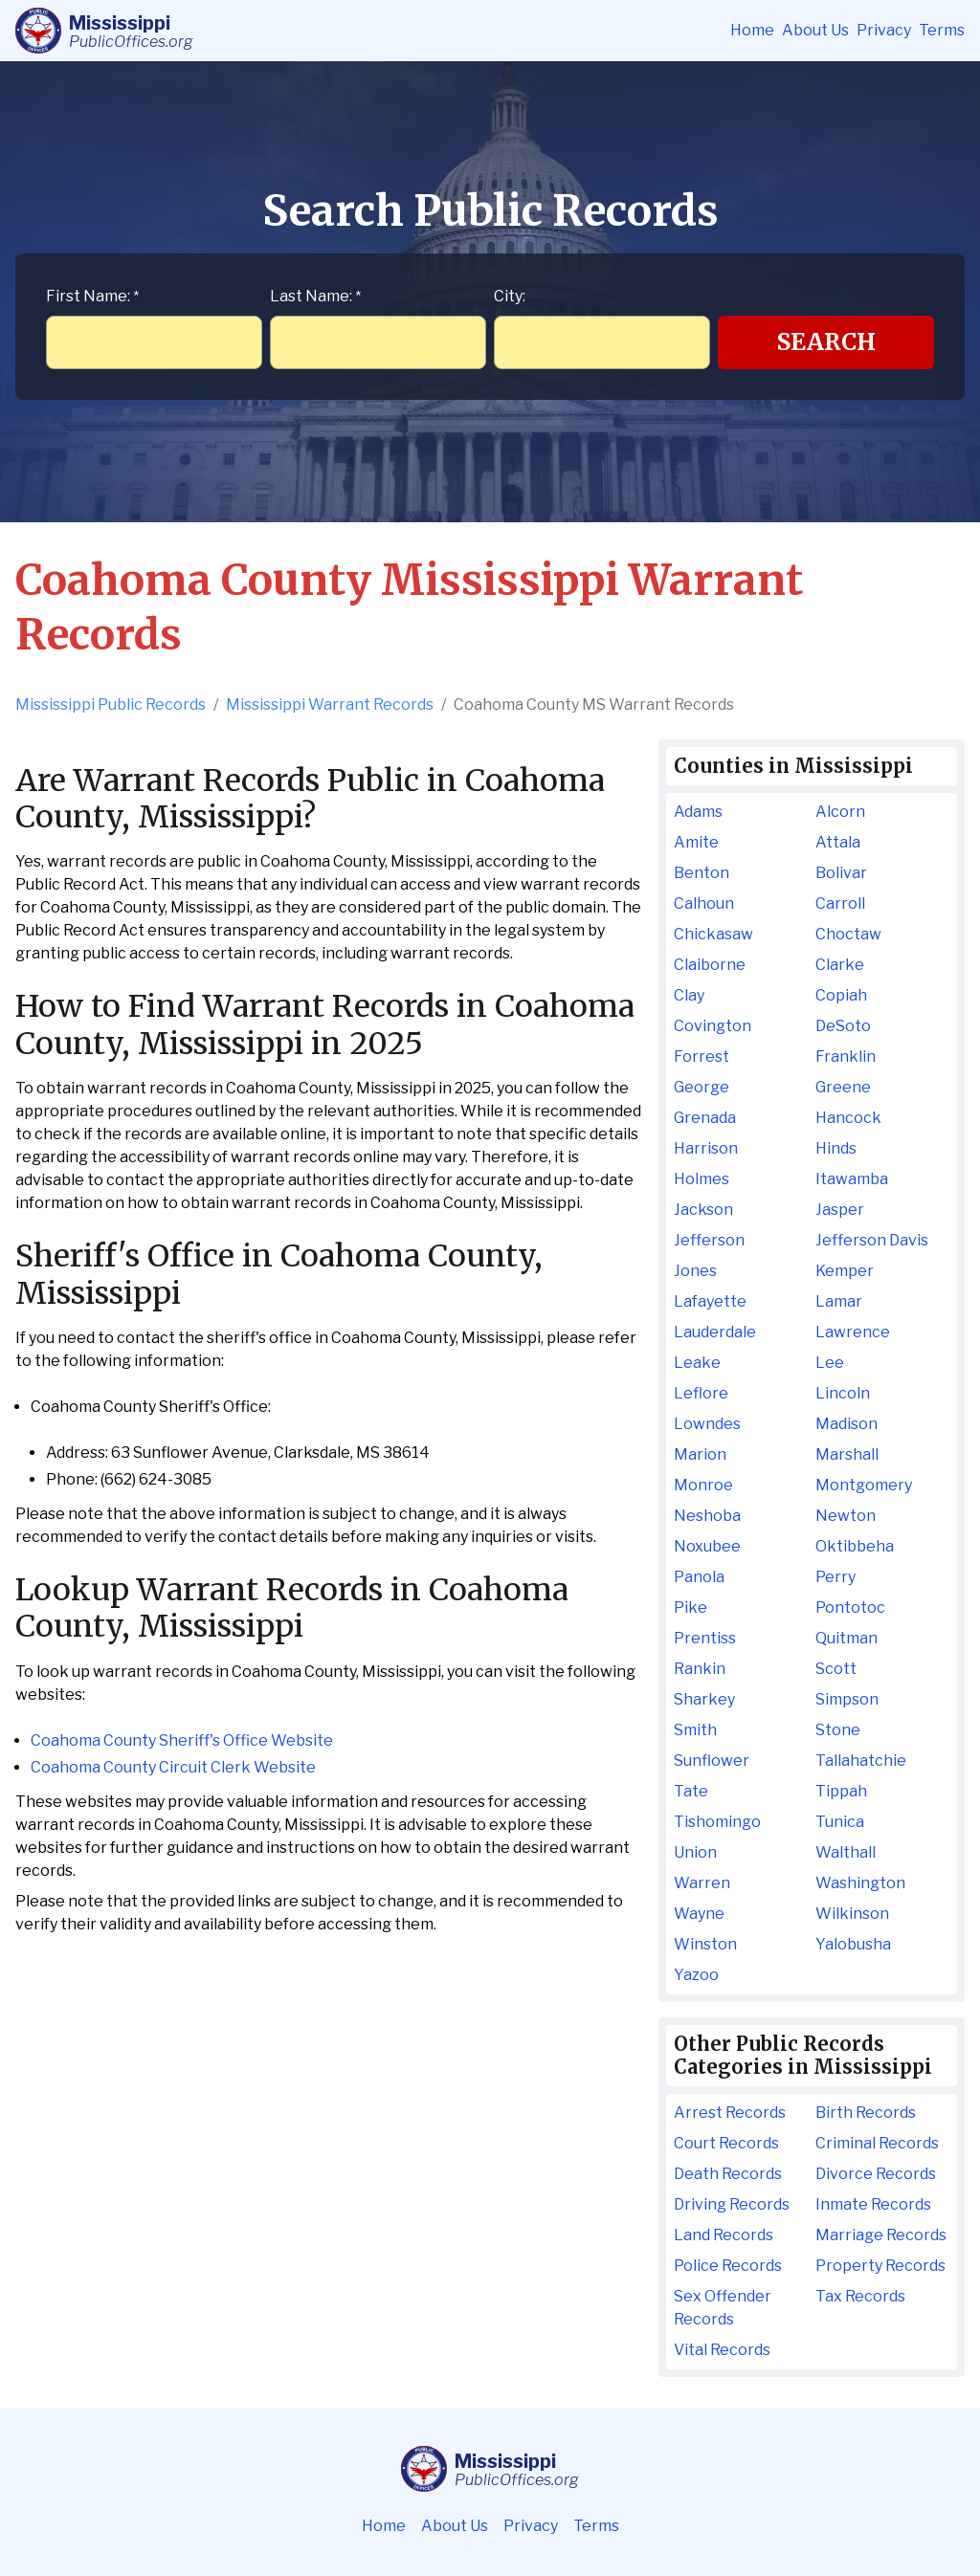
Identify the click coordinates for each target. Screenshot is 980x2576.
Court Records (726, 2143)
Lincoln (842, 1393)
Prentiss (705, 1638)
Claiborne (710, 965)
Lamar (838, 1301)
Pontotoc (850, 1607)
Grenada (705, 1118)
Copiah (841, 995)
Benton (701, 873)
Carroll (840, 903)
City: (509, 296)
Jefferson (709, 1240)
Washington (860, 1883)
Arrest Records (730, 2112)
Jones (695, 1271)
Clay (689, 995)
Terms (942, 30)
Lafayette (710, 1301)
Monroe (703, 1485)
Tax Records (860, 2296)
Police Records (728, 2266)
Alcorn (840, 812)
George (701, 1087)
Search (826, 342)
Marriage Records (881, 2235)
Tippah (841, 1791)
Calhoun (704, 903)
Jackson (703, 1209)
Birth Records (865, 2112)
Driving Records (732, 2204)
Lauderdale (715, 1332)
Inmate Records (873, 2204)
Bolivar (841, 873)
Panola (699, 1577)
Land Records (723, 2235)
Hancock (848, 1118)
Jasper (839, 1209)
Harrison (706, 1148)
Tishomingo (717, 1822)
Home (752, 30)
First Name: (92, 296)
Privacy (884, 30)
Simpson (847, 1699)
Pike (690, 1607)
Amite (696, 842)
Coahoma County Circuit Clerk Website (173, 1767)
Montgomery (863, 1485)
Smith (695, 1730)
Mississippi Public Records (110, 704)
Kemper (844, 1271)
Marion (700, 1454)
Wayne (699, 1913)
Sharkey (704, 1699)
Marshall (847, 1454)
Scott (836, 1669)
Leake (697, 1363)
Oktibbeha (854, 1546)
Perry (835, 1577)
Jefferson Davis (871, 1240)
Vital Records (722, 2350)
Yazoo (696, 1975)
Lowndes (707, 1424)
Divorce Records (875, 2174)
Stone (837, 1730)
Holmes (701, 1179)
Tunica (839, 1822)
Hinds (836, 1148)
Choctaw (848, 934)
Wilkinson (852, 1913)
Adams (698, 812)
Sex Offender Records (722, 2307)
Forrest (701, 1056)
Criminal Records (877, 2143)
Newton (845, 1516)
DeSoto (843, 1026)
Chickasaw (713, 934)
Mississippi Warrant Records (330, 704)
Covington (712, 1026)
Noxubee (707, 1546)
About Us (815, 30)
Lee (829, 1363)
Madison (846, 1424)
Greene (843, 1087)
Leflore (701, 1393)
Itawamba (851, 1179)
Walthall (845, 1852)
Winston (705, 1944)
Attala (837, 842)
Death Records (728, 2174)
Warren (702, 1883)
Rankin (699, 1669)
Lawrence (852, 1332)
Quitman (846, 1638)
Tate (691, 1791)
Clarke (839, 965)
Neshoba (707, 1516)
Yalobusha (853, 1944)
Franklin (845, 1056)
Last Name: (315, 296)
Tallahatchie (860, 1760)
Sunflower (711, 1760)
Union (695, 1852)
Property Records (880, 2266)
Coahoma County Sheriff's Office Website (182, 1740)
